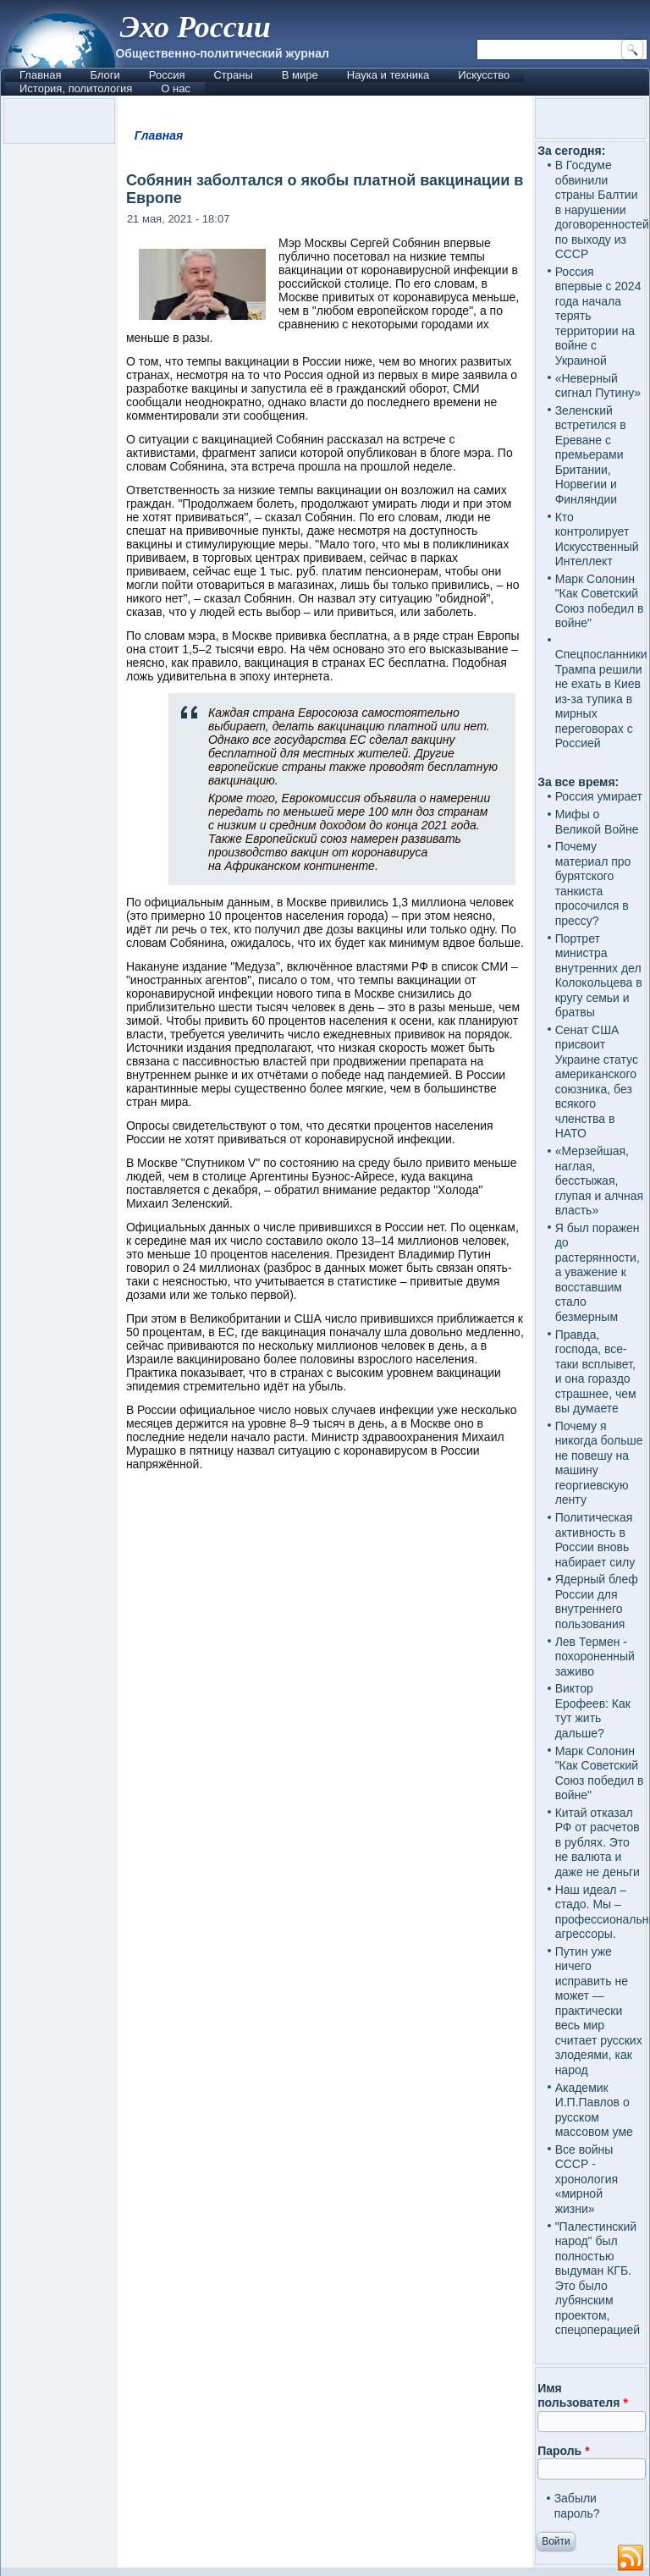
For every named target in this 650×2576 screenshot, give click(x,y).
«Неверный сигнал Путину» (598, 386)
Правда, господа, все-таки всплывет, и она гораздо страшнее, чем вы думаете (595, 1372)
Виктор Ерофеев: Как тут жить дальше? (593, 1711)
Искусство (484, 75)
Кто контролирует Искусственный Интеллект (597, 539)
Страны (232, 75)
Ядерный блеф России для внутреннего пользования (596, 1601)
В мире (300, 75)
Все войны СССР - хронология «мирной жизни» (586, 2179)
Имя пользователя (582, 2395)
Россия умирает (598, 796)
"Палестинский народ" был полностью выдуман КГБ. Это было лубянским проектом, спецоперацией (597, 2278)
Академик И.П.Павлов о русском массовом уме (594, 2110)
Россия (167, 75)
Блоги (104, 75)
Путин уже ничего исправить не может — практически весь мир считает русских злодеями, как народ (598, 2011)
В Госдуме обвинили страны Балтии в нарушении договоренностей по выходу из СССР (602, 209)
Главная (40, 75)
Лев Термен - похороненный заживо (595, 1656)
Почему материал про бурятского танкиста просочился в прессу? (593, 883)
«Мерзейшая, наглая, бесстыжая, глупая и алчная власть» (599, 1180)
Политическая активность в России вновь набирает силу (595, 1540)
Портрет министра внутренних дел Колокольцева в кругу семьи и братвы (598, 976)
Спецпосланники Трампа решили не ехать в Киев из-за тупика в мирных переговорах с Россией (601, 698)
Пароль (563, 2451)
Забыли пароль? (577, 2505)
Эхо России (194, 27)
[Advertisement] (325, 1634)
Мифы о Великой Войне (597, 821)
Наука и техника (388, 75)
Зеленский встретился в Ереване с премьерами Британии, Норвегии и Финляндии (590, 455)
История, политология (75, 88)
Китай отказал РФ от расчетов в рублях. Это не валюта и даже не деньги (597, 1842)
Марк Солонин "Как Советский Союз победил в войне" (599, 601)
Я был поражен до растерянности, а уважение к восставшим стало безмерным (597, 1272)
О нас (175, 88)
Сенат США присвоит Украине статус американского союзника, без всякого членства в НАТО (596, 1082)
